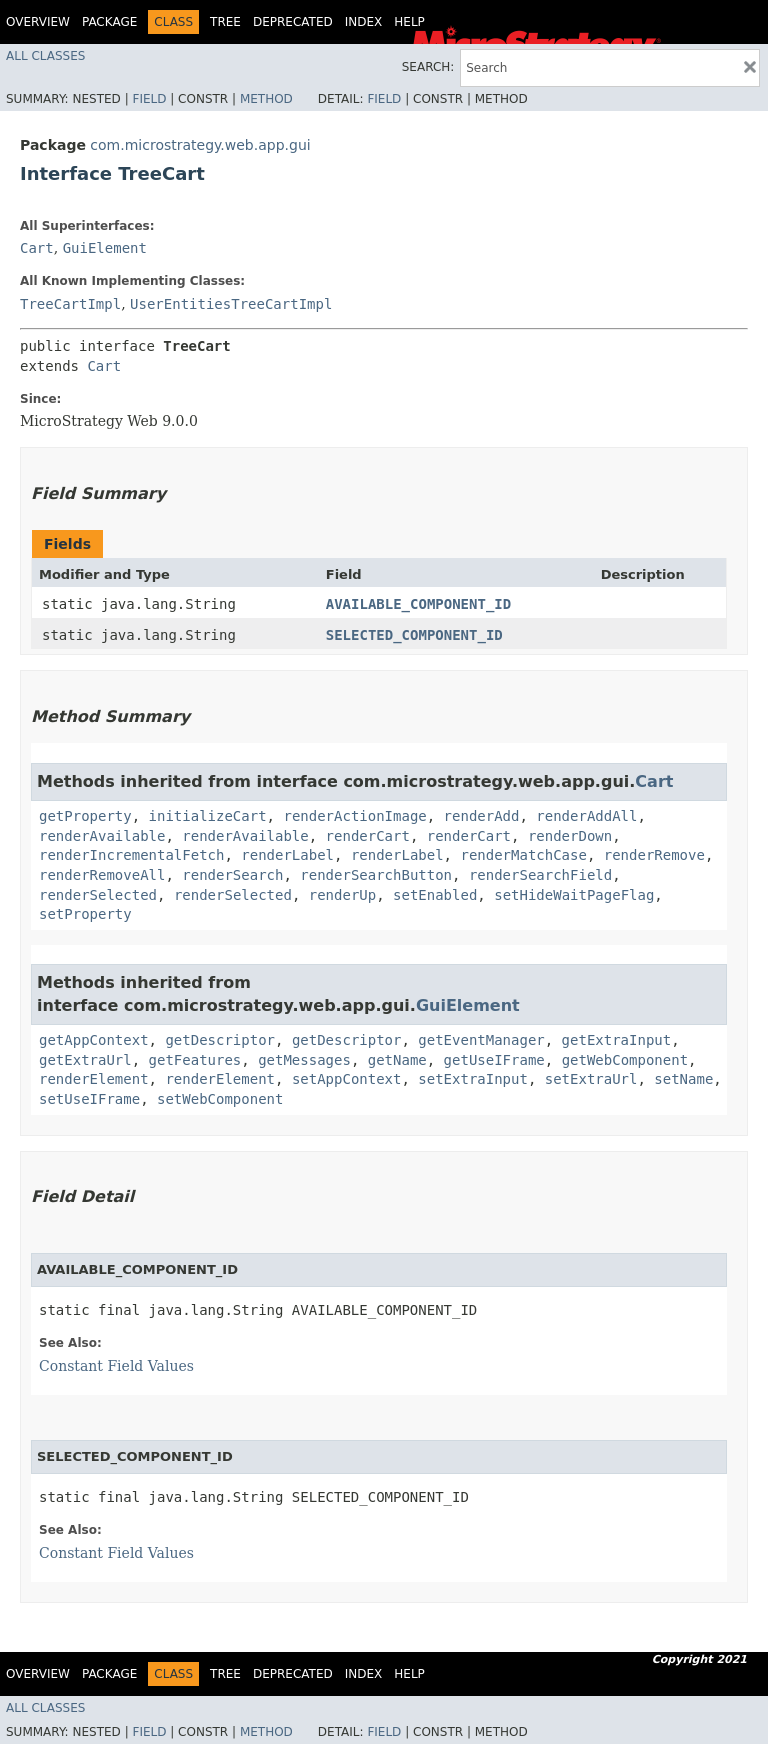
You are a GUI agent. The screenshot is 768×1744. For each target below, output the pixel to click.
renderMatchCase (523, 855)
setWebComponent (220, 1099)
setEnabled (435, 895)
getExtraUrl (85, 1060)
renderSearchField (540, 875)
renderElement (94, 1079)
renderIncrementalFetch (131, 855)
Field (149, 99)
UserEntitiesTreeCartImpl (231, 304)
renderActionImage (354, 816)
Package (109, 22)
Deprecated (293, 22)
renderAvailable (102, 836)
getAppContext (94, 1040)
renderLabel (287, 855)
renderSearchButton (376, 875)
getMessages (304, 1060)
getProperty (85, 816)
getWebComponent (625, 1060)
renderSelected (98, 895)
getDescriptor (220, 1040)
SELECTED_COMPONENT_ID (414, 635)
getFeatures (195, 1060)
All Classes (45, 56)
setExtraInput (473, 1079)
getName (397, 1060)
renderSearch (232, 875)
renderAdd (482, 816)
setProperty (85, 914)
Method (266, 99)
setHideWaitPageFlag (574, 895)
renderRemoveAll (102, 875)
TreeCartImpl (70, 304)
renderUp (342, 895)
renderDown (570, 836)
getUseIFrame (494, 1060)
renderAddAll (586, 816)
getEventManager (481, 1040)
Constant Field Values (116, 1366)
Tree (225, 22)
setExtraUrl (591, 1079)
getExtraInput (617, 1040)
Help (409, 22)
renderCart (368, 836)
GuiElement (105, 248)
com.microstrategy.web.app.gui (200, 145)
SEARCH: (428, 67)
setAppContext (347, 1079)
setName (683, 1079)
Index (364, 22)
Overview (38, 22)
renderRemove (654, 855)
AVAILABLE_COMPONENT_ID (418, 604)
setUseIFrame (89, 1099)
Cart (37, 248)
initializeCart (208, 816)
